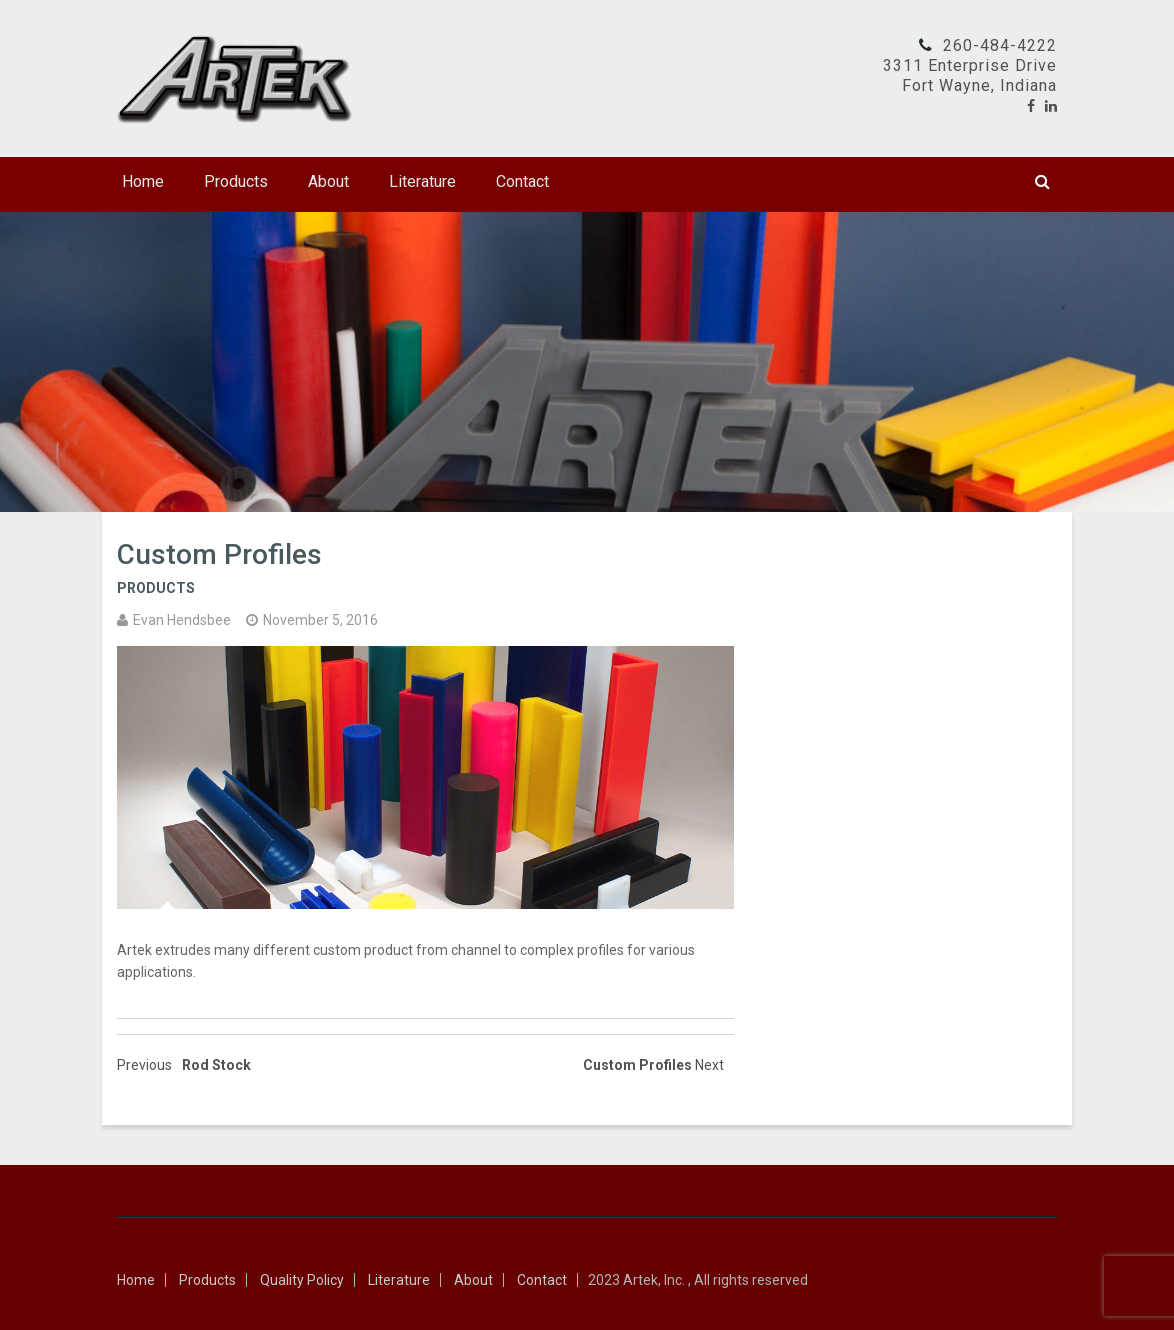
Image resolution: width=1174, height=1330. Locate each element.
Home (143, 181)
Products (236, 181)
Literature (422, 181)
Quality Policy (302, 1280)
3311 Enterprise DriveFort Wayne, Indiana (970, 75)
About (328, 181)
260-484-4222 (1000, 45)
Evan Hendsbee (182, 620)
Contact (522, 181)
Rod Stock (216, 1065)
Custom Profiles (219, 554)
